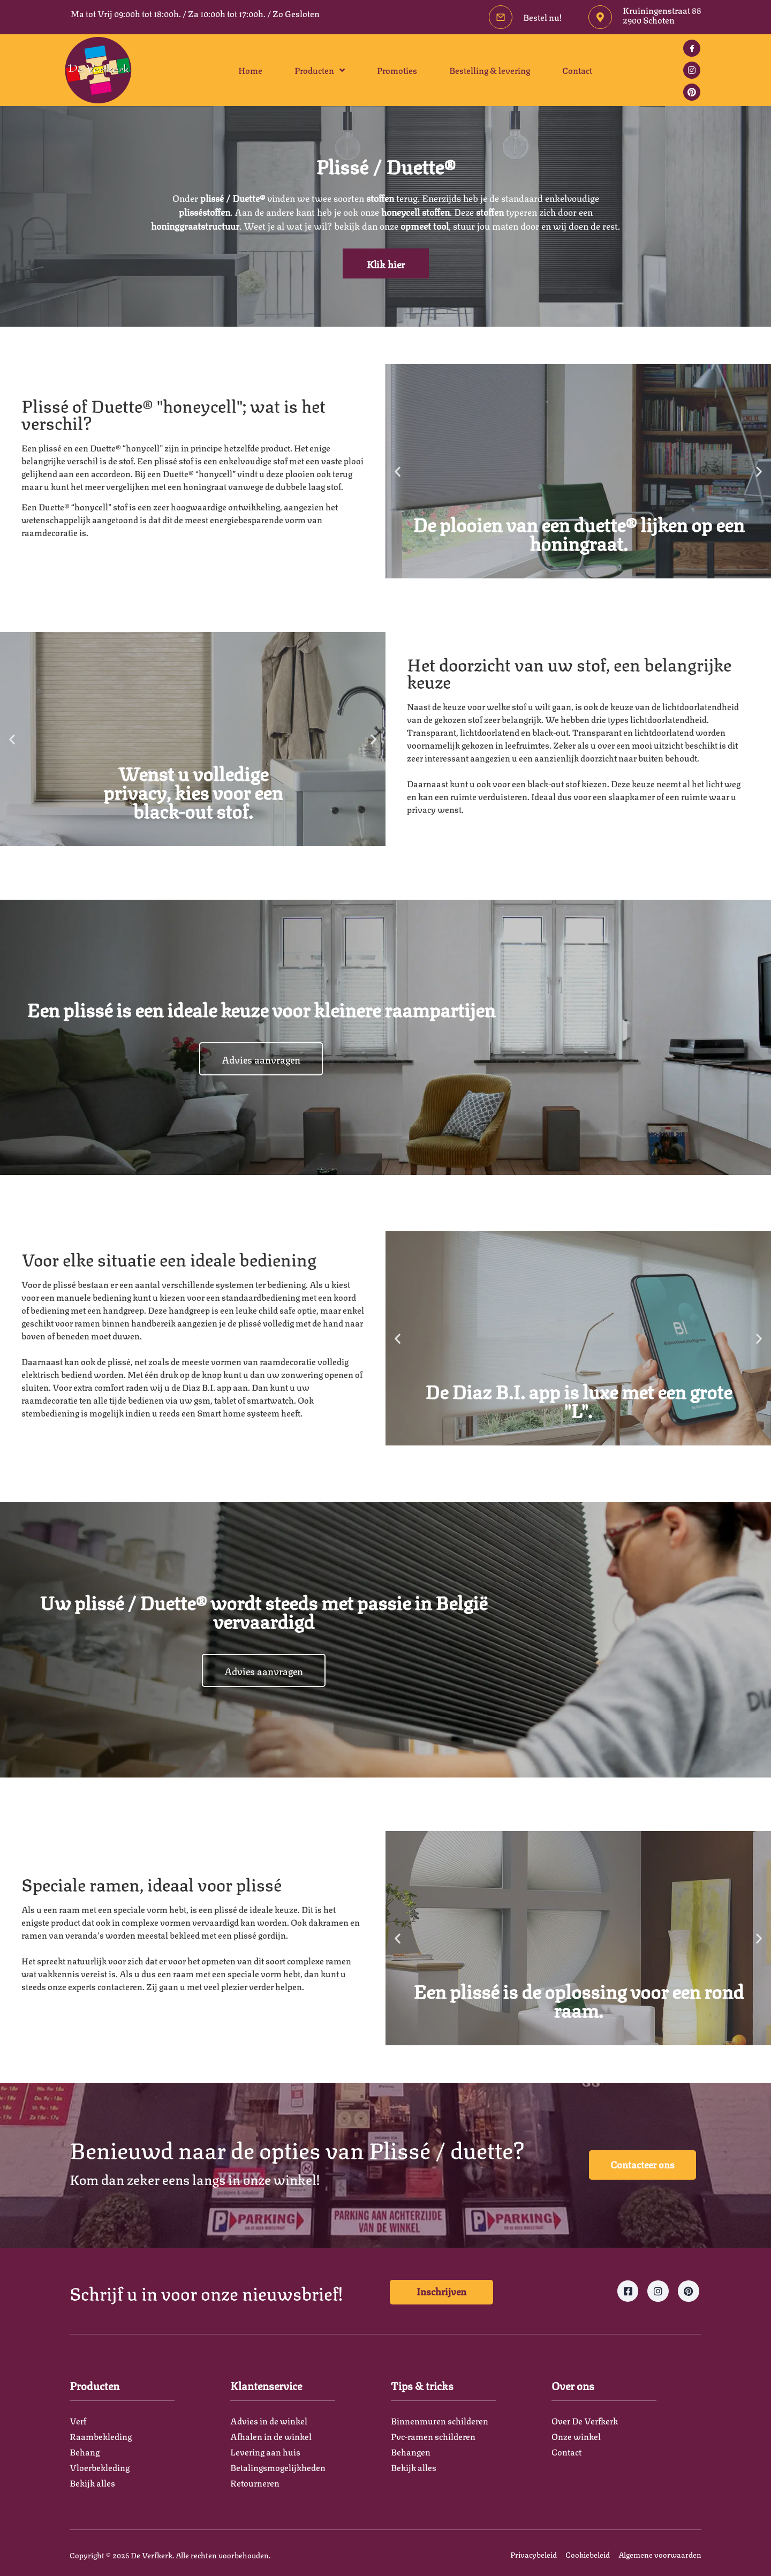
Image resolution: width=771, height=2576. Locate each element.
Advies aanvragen (261, 1058)
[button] (397, 471)
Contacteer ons (642, 2163)
